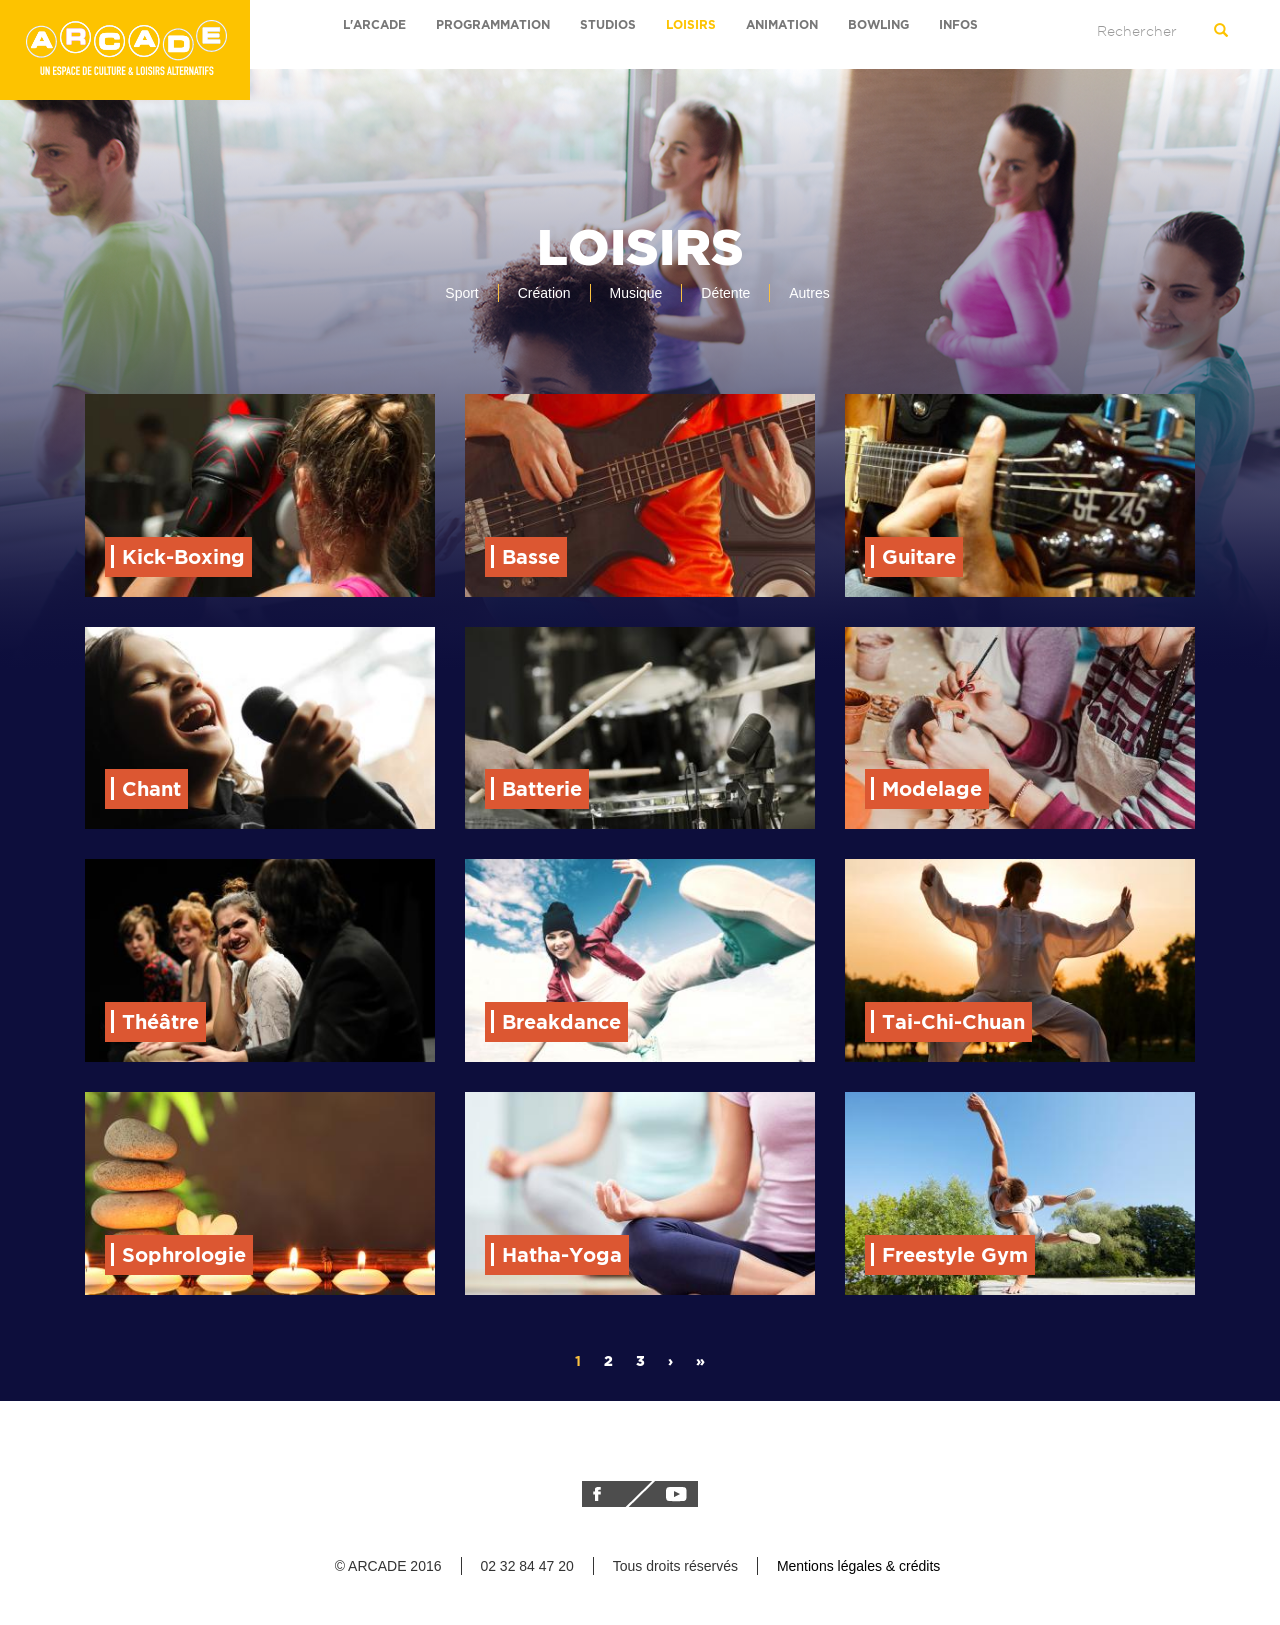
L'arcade (374, 24)
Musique (635, 293)
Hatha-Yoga (562, 1254)
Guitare (919, 556)
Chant (151, 788)
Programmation (493, 24)
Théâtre (160, 1021)
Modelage (932, 788)
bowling (878, 24)
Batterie (542, 788)
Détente (725, 293)
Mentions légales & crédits (858, 1566)
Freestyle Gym (955, 1254)
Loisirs (691, 24)
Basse (531, 556)
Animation (782, 24)
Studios (608, 24)
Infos (958, 24)
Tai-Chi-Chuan (953, 1021)
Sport (461, 293)
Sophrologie (184, 1254)
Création (544, 293)
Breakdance (561, 1021)
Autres (809, 293)
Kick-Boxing (183, 556)
